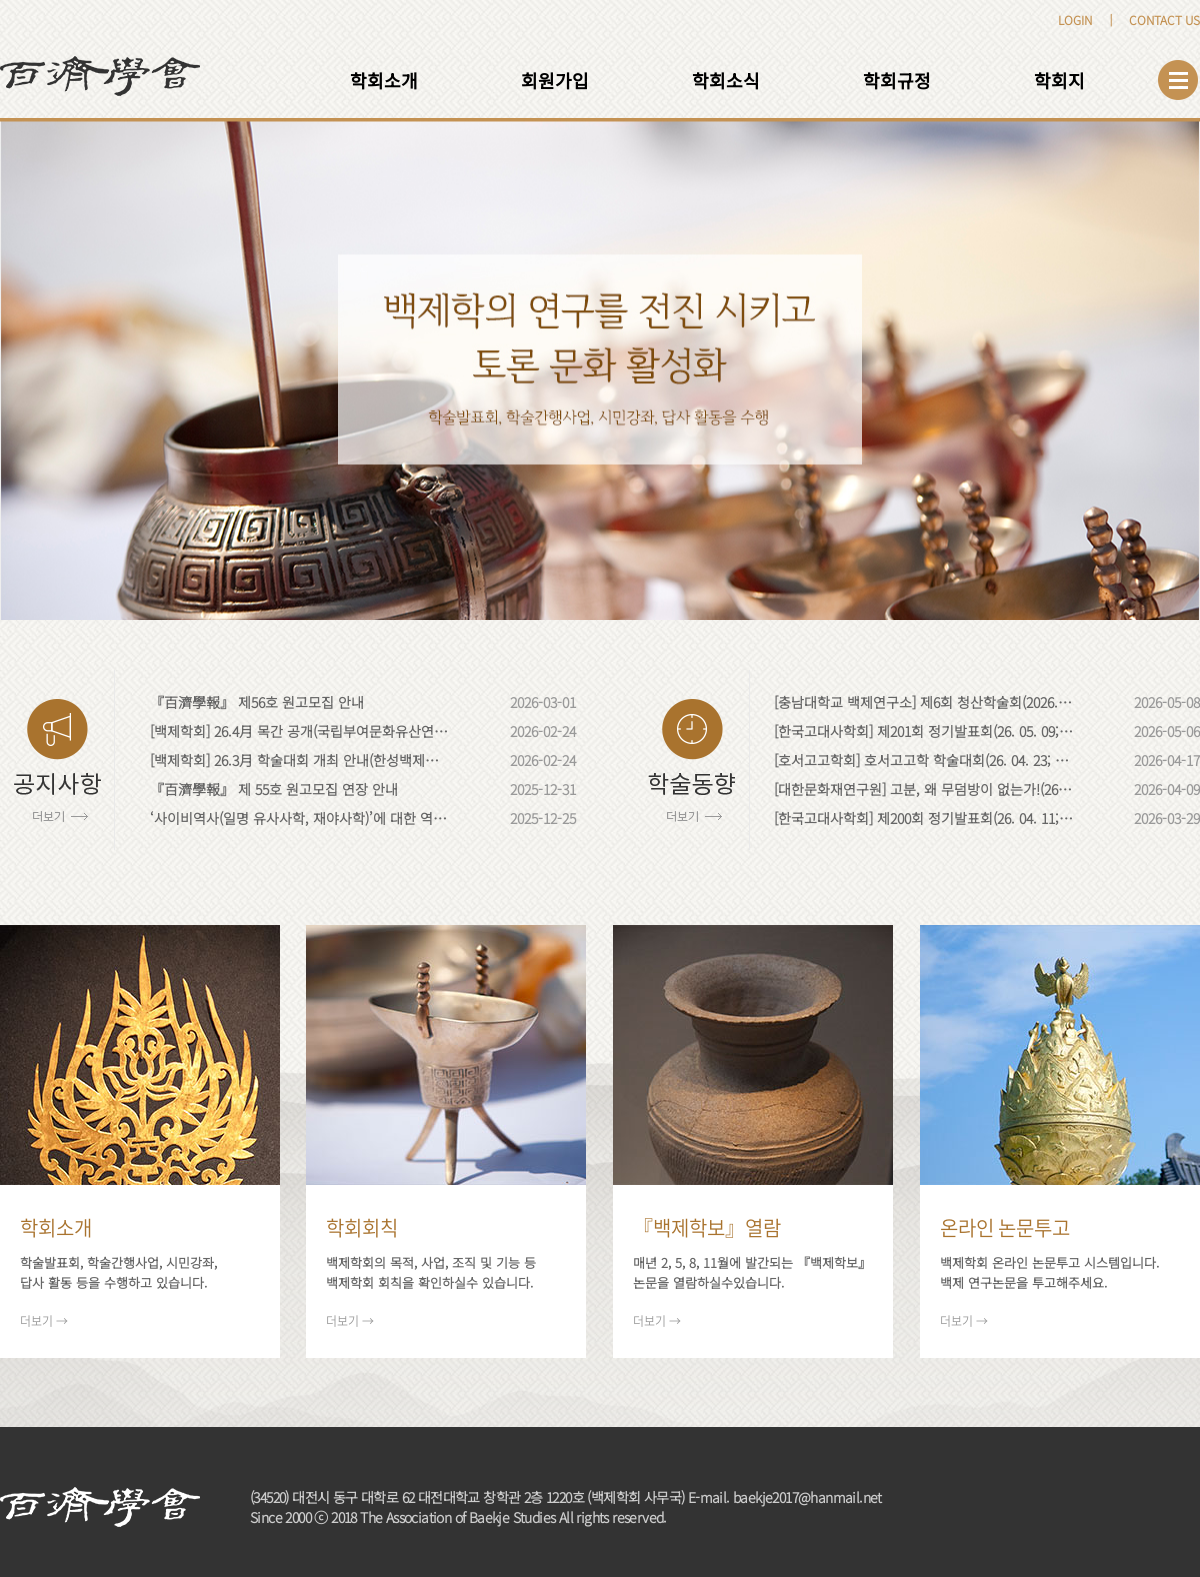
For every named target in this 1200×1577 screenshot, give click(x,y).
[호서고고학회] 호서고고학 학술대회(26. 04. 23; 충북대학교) (924, 760)
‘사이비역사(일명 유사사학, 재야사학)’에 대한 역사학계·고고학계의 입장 (300, 818)
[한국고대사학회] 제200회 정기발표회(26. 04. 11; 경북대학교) (924, 818)
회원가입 (555, 80)
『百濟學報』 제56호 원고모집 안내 (257, 702)
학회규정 (897, 80)
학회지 (1059, 80)
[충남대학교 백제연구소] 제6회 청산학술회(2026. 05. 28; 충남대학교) (924, 702)
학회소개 (384, 80)
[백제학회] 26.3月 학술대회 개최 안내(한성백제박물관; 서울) (300, 760)
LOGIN (1075, 19)
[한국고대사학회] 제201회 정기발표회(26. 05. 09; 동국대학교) (924, 731)
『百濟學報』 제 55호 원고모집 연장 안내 (274, 789)
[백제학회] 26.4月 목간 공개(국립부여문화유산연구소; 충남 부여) (300, 731)
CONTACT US (1164, 19)
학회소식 (726, 80)
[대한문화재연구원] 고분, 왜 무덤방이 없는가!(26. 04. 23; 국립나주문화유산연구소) (924, 789)
